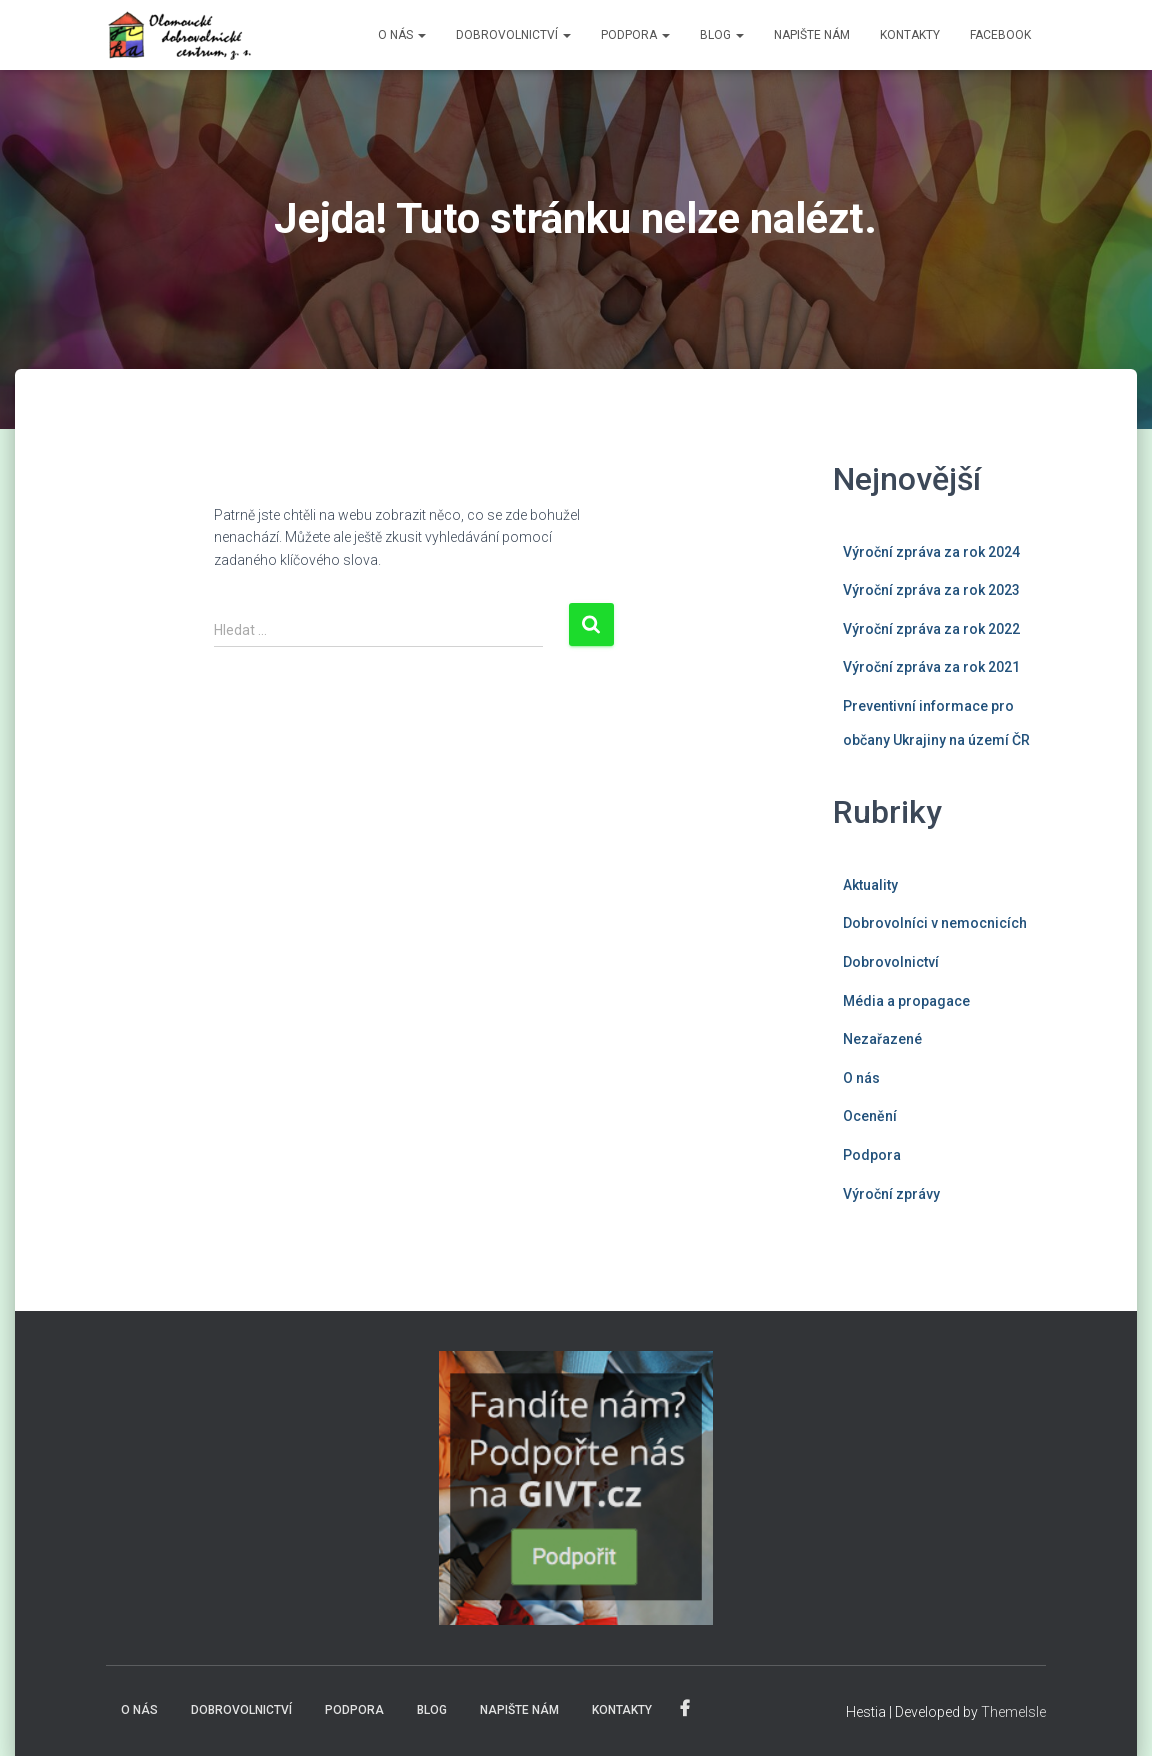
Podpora (872, 1155)
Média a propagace (906, 1001)
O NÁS (402, 35)
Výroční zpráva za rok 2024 (931, 552)
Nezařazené (882, 1039)
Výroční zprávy (891, 1194)
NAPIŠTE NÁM (812, 35)
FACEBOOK (1000, 35)
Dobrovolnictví (891, 962)
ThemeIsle (1013, 1712)
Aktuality (870, 885)
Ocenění (870, 1116)
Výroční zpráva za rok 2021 (931, 667)
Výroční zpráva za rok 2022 (931, 629)
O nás (861, 1078)
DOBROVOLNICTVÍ (513, 35)
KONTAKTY (910, 35)
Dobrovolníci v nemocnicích (935, 923)
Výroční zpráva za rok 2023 (931, 590)
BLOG (722, 35)
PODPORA (635, 35)
